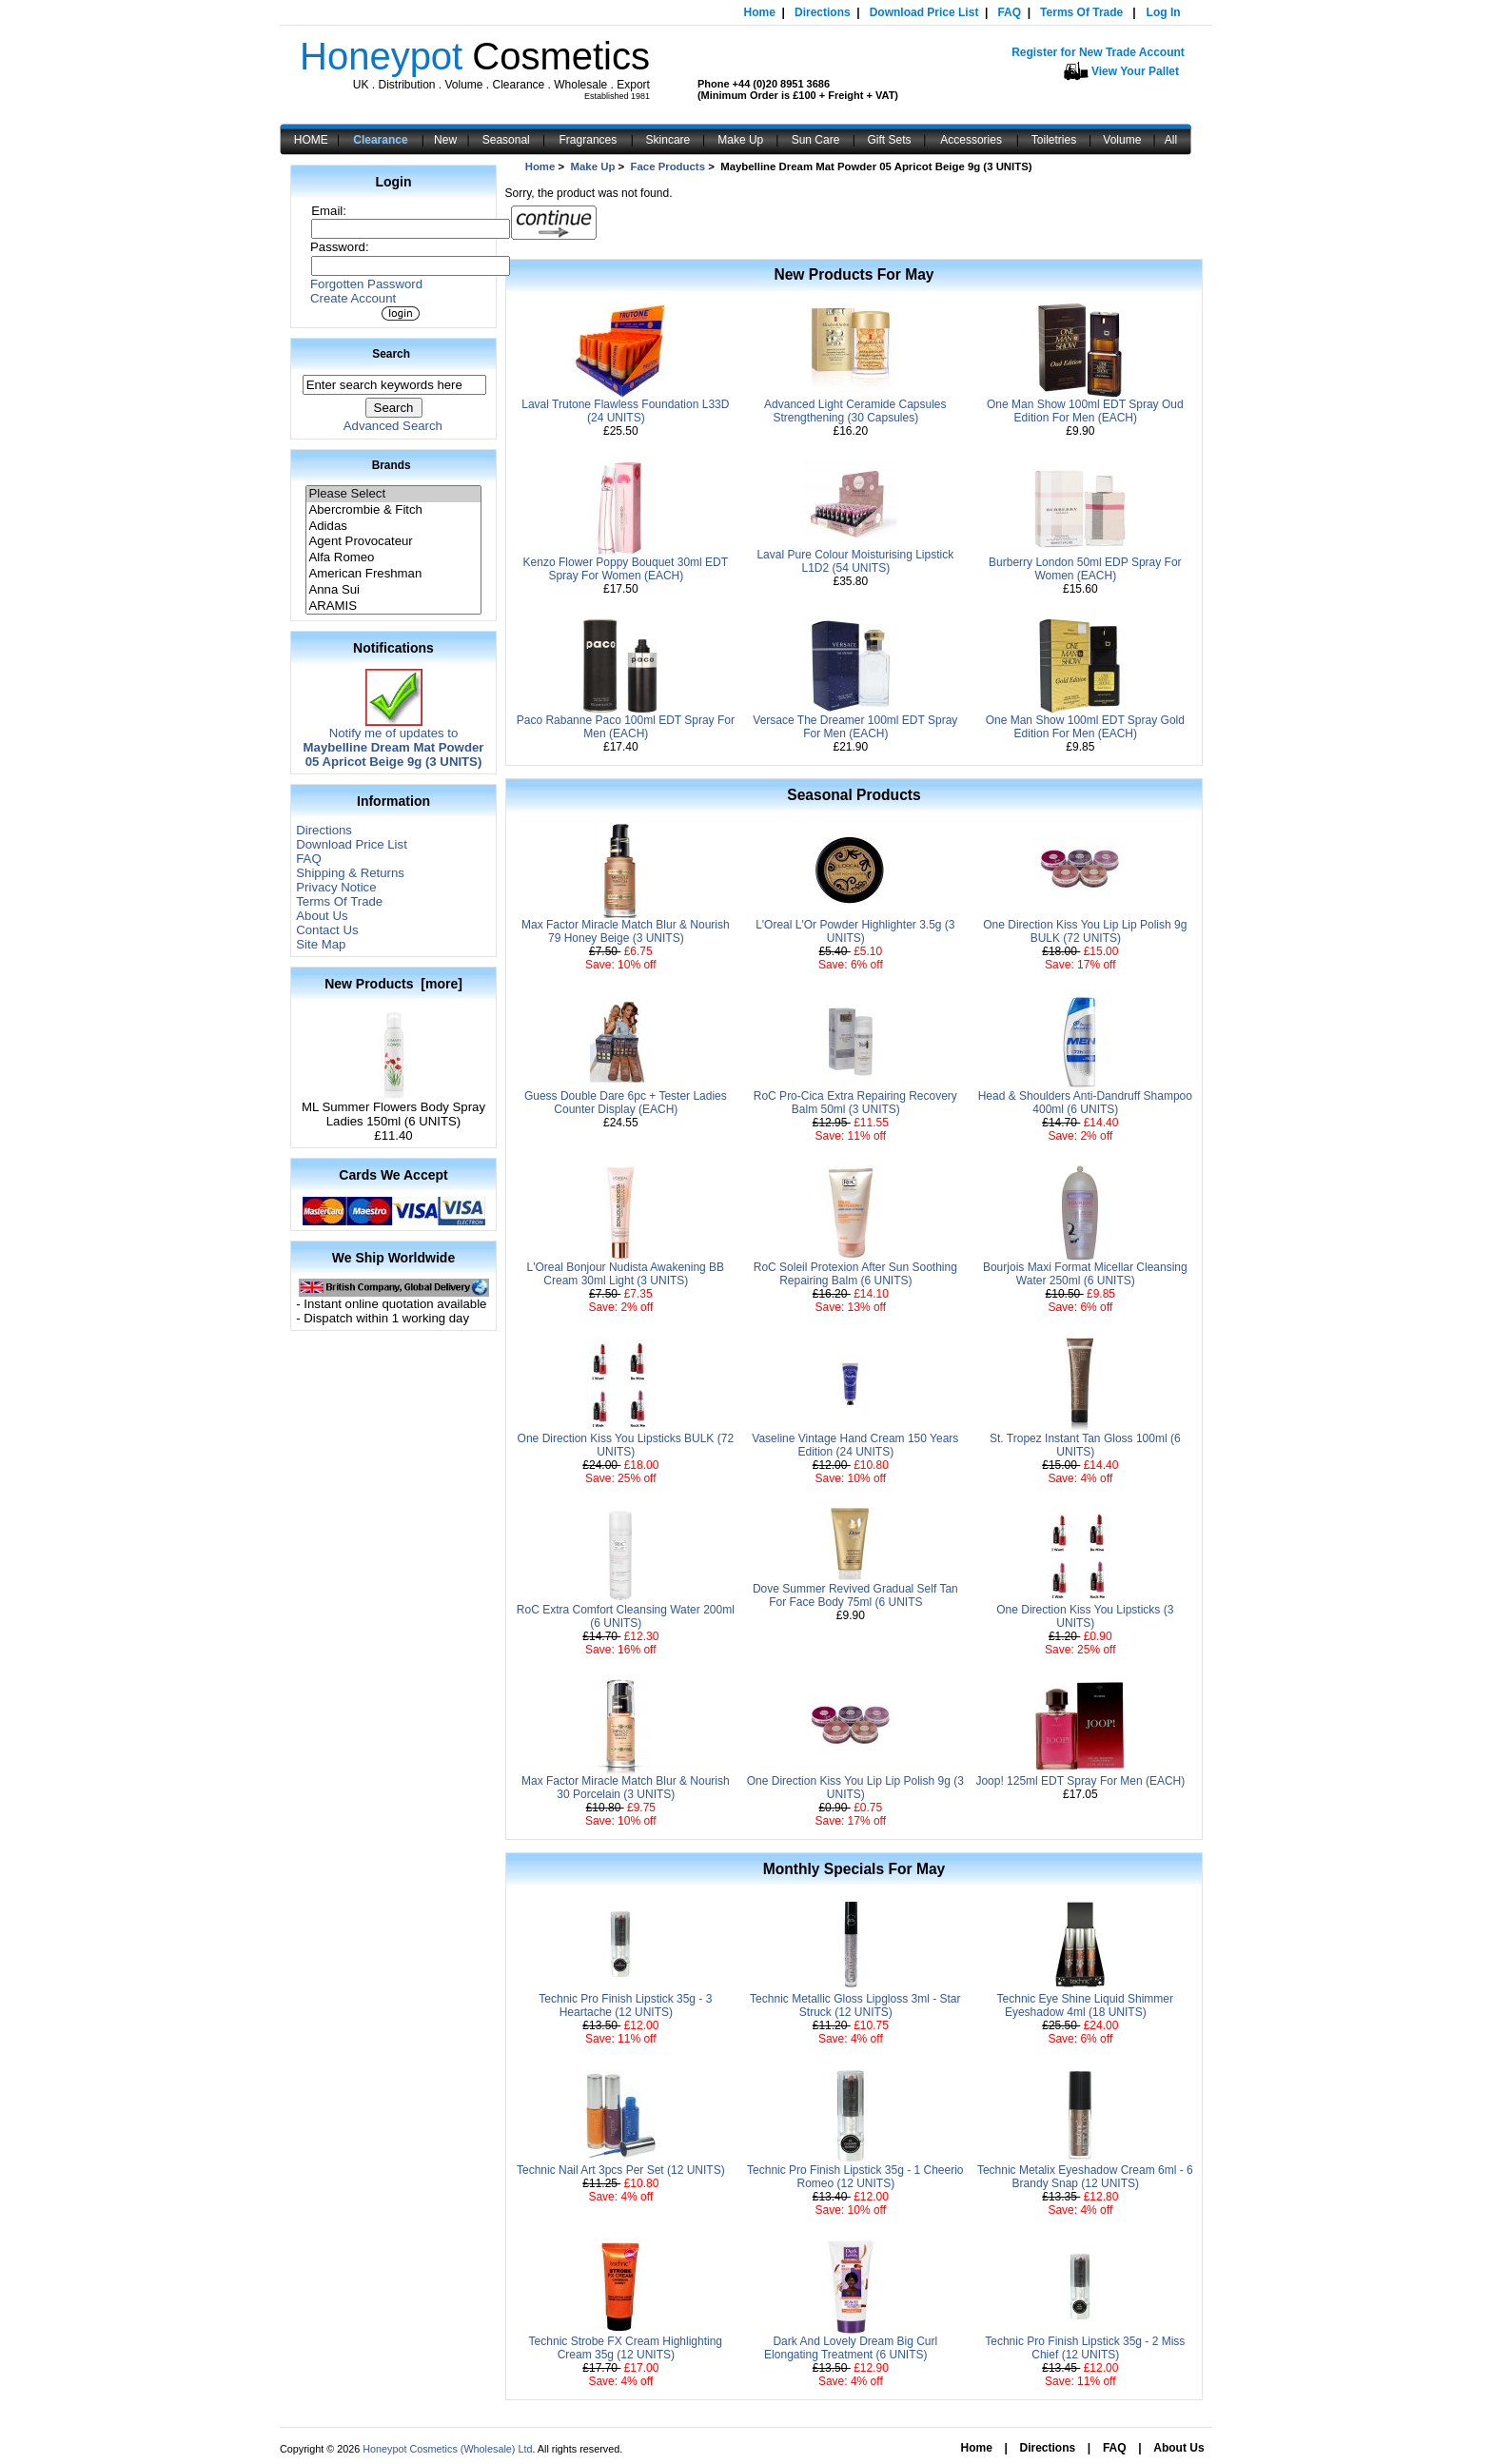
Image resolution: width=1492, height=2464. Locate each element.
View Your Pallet (1135, 71)
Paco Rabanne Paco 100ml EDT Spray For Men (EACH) (626, 727)
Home (759, 12)
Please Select (393, 494)
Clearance (380, 140)
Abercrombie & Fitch (393, 510)
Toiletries (1053, 140)
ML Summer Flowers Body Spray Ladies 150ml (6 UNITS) (393, 1108)
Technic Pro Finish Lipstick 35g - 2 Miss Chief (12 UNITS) (1085, 2348)
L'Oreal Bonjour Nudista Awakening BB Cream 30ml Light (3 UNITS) (626, 1274)
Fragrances (589, 140)
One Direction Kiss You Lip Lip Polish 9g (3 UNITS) (855, 1787)
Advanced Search (393, 426)
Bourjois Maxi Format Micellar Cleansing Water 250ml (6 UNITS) (1085, 1274)
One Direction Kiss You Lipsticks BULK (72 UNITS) (626, 1445)
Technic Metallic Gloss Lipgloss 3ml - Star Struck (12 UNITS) (855, 2005)
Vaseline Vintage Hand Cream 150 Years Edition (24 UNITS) (855, 1445)
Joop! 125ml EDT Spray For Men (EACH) (1080, 1781)
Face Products (668, 166)
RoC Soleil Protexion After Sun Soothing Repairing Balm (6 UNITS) (855, 1274)
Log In (1164, 12)
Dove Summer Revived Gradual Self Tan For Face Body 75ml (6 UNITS (855, 1595)
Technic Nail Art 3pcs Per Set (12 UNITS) (621, 2170)
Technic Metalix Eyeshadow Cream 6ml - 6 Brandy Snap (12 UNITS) (1085, 2176)
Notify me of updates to (394, 741)
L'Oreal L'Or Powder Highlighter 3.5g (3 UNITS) (855, 931)
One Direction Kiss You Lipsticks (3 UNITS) (1084, 1616)
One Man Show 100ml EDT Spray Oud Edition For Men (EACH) (1085, 411)
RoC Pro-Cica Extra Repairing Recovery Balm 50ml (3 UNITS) (855, 1102)
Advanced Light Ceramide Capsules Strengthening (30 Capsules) (855, 411)
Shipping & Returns (350, 873)
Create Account (353, 298)
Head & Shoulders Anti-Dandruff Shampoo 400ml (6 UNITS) (1085, 1102)
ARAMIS (393, 606)
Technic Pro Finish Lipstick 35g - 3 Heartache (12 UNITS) (625, 2005)
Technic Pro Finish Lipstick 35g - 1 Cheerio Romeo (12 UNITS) (855, 2176)
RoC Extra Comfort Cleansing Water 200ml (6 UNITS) (626, 1616)
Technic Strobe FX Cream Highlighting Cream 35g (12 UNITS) (625, 2348)
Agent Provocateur (393, 542)
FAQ (1009, 12)
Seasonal (506, 140)
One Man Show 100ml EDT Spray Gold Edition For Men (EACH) (1085, 727)
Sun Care (816, 140)
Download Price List (924, 12)
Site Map (320, 944)
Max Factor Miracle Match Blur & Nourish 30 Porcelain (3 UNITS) (625, 1787)
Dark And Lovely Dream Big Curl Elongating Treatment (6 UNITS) (850, 2348)
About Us (321, 916)
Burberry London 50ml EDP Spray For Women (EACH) (1085, 569)
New (445, 140)
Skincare (668, 140)
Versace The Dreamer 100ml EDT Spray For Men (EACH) (855, 727)
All (1171, 140)
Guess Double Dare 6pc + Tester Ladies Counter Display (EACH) (625, 1102)
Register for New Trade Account (1098, 52)
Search (391, 354)
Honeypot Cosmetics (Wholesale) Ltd (447, 2448)
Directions (823, 12)
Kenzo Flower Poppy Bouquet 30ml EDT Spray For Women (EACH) (625, 569)
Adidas (393, 526)
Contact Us (327, 930)
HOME (311, 140)
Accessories (971, 140)
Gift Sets (890, 140)
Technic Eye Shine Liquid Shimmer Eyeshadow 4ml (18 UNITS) (1085, 2005)
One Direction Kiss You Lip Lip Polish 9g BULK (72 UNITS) (1085, 931)
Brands (391, 465)
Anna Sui (393, 590)
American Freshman (393, 574)
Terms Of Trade (1081, 12)
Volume (1122, 140)
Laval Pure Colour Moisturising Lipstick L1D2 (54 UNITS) (854, 561)
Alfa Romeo (393, 558)
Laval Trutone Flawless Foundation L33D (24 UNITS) (625, 411)
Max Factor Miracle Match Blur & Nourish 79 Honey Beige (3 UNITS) (625, 931)
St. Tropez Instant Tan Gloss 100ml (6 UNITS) (1085, 1445)
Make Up (740, 140)
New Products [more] (393, 983)
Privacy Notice (336, 887)
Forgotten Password (366, 284)
